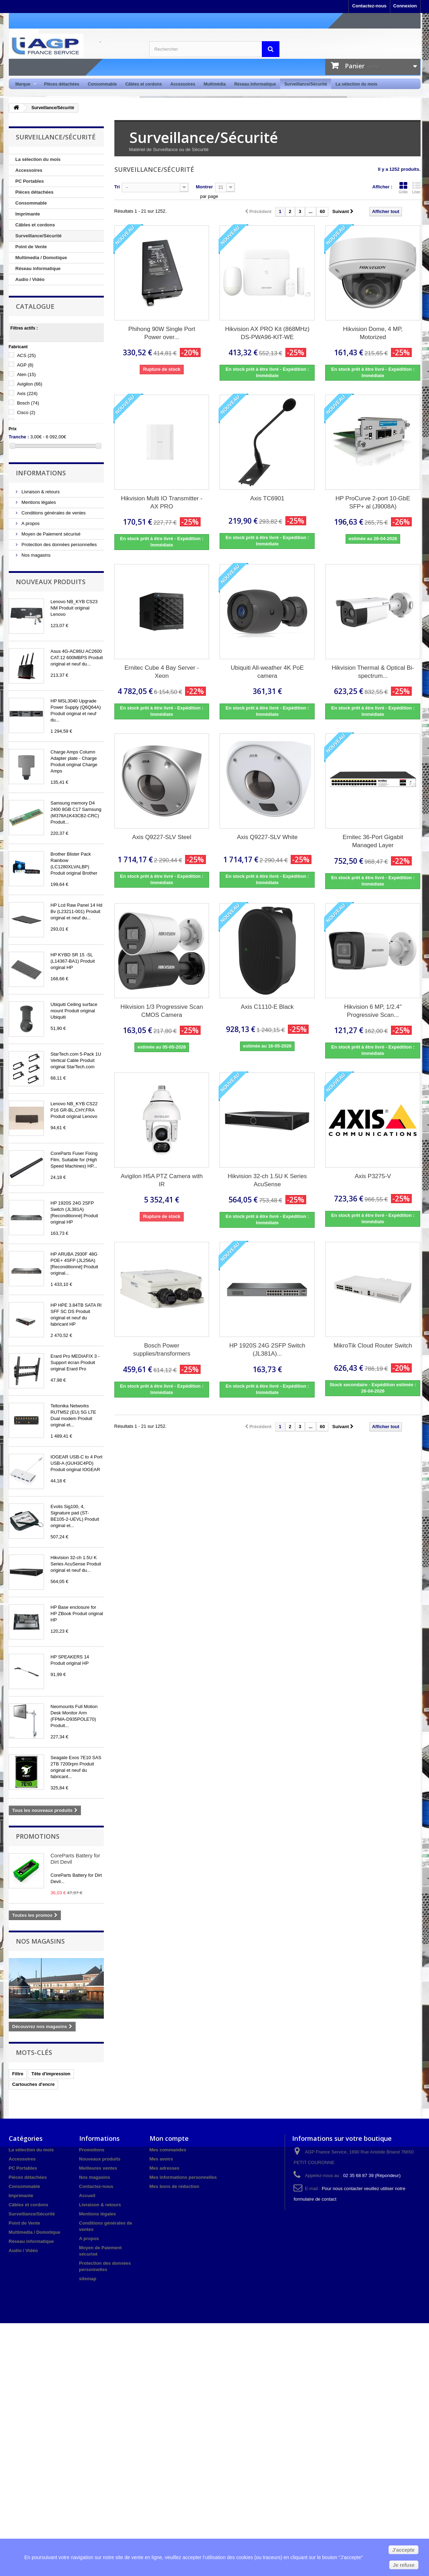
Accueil (87, 2195)
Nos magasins (35, 555)
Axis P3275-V (373, 1176)
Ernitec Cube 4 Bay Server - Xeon (162, 671)
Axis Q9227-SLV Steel (161, 837)
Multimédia (215, 84)
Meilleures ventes (98, 2168)
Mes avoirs (161, 2159)
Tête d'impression (50, 2073)
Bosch (28, 403)
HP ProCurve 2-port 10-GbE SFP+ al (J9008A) (372, 502)
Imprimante (27, 214)
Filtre (18, 2073)
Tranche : (19, 436)
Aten (26, 374)
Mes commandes (168, 2149)
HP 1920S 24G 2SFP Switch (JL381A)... (267, 1349)
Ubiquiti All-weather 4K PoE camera (267, 671)
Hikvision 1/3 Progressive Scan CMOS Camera (161, 1010)
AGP (25, 365)
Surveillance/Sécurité (305, 84)
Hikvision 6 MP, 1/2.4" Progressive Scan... (373, 1010)
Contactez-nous (369, 5)
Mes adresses (164, 2168)
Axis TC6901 (267, 498)
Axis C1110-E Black (267, 1006)
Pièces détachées (61, 84)
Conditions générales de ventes (53, 512)
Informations (41, 473)
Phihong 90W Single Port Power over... (161, 333)
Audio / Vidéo (30, 279)
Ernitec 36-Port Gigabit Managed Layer (372, 841)
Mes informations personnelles (183, 2177)
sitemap (87, 2278)
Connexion (405, 5)
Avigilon (29, 384)
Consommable (102, 84)
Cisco (26, 412)
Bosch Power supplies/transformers (161, 1349)
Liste (416, 187)
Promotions (37, 1836)
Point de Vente (31, 246)
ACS (26, 355)
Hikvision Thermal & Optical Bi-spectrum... (373, 671)
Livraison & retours (40, 491)
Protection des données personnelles (58, 544)
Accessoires (182, 84)
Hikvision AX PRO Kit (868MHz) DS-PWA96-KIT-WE (267, 333)
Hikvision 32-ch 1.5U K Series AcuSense (267, 1180)
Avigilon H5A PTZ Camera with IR (162, 1180)
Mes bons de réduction (175, 2186)
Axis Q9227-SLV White (267, 837)
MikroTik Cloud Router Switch (373, 1345)
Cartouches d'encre (33, 2084)
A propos (30, 523)
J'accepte (403, 2550)
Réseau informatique (255, 84)
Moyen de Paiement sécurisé (50, 534)
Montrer (204, 186)
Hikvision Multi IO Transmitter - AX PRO (161, 502)
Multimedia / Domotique (41, 257)
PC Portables (29, 181)
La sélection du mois (356, 84)
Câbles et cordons (143, 84)
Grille (403, 187)
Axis (27, 393)
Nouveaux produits (51, 581)
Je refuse (404, 2565)
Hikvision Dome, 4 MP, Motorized (373, 333)
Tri (117, 186)
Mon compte (169, 2138)
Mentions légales (38, 502)
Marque (24, 84)
